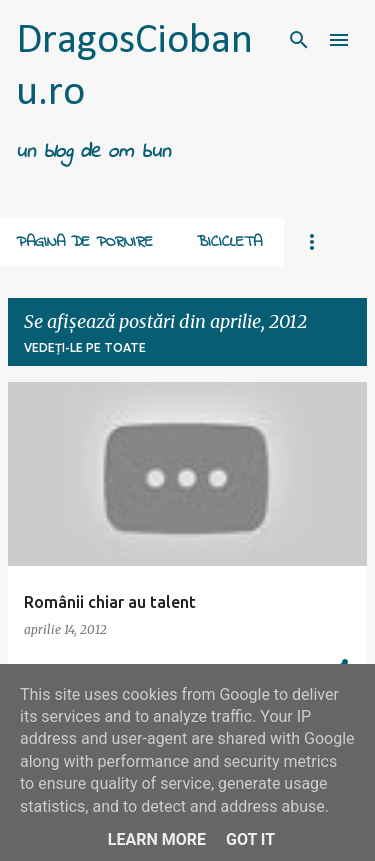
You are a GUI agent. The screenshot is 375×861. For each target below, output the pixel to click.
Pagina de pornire (84, 242)
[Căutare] (299, 40)
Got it (250, 839)
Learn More (157, 839)
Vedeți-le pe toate (85, 347)
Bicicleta (229, 242)
